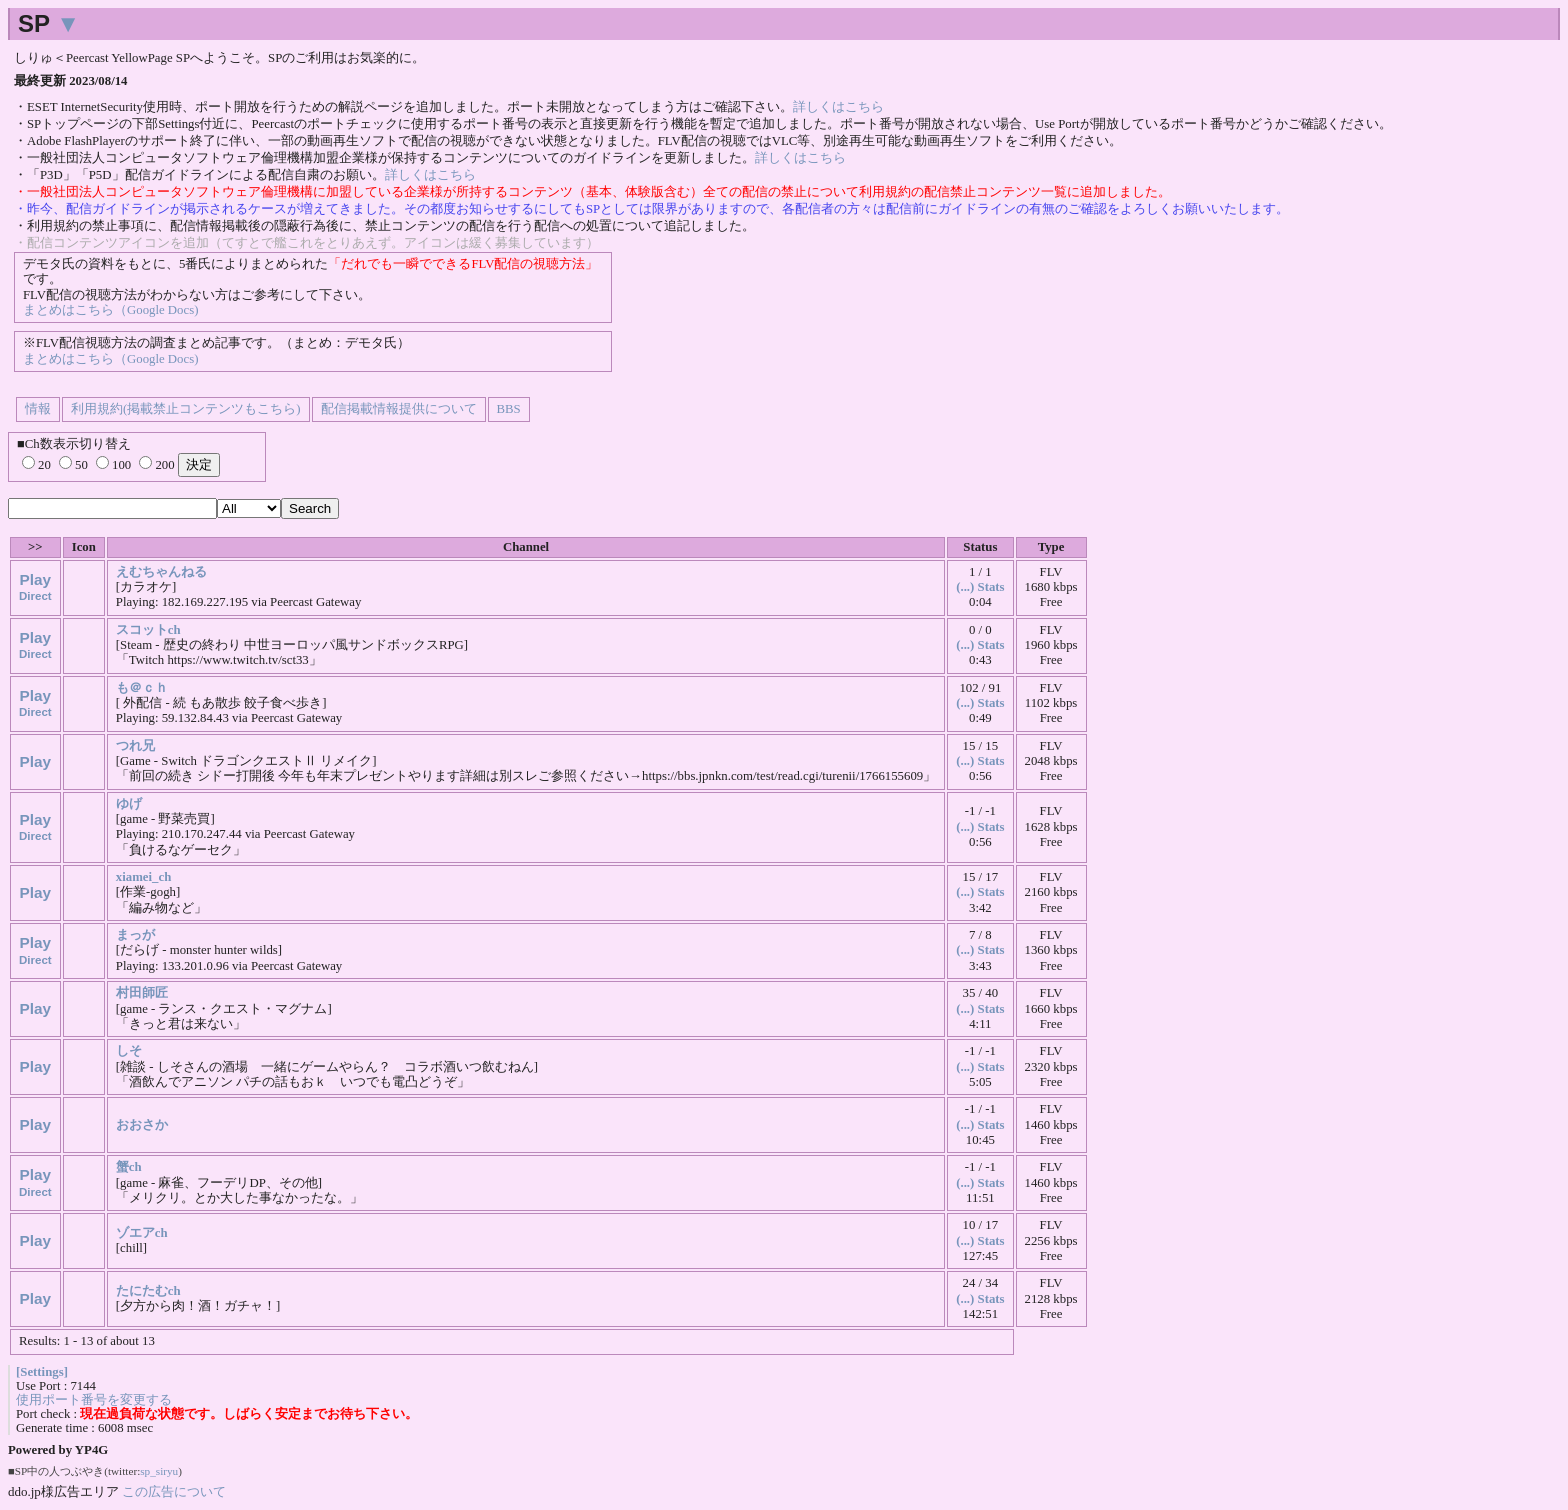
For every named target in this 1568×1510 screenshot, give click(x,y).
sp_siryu (159, 1471)
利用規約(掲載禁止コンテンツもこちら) (186, 409)
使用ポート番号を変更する (94, 1400)
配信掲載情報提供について (399, 409)
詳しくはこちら (838, 107)
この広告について (174, 1491)
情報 (38, 409)
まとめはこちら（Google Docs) (110, 310)
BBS (509, 409)
